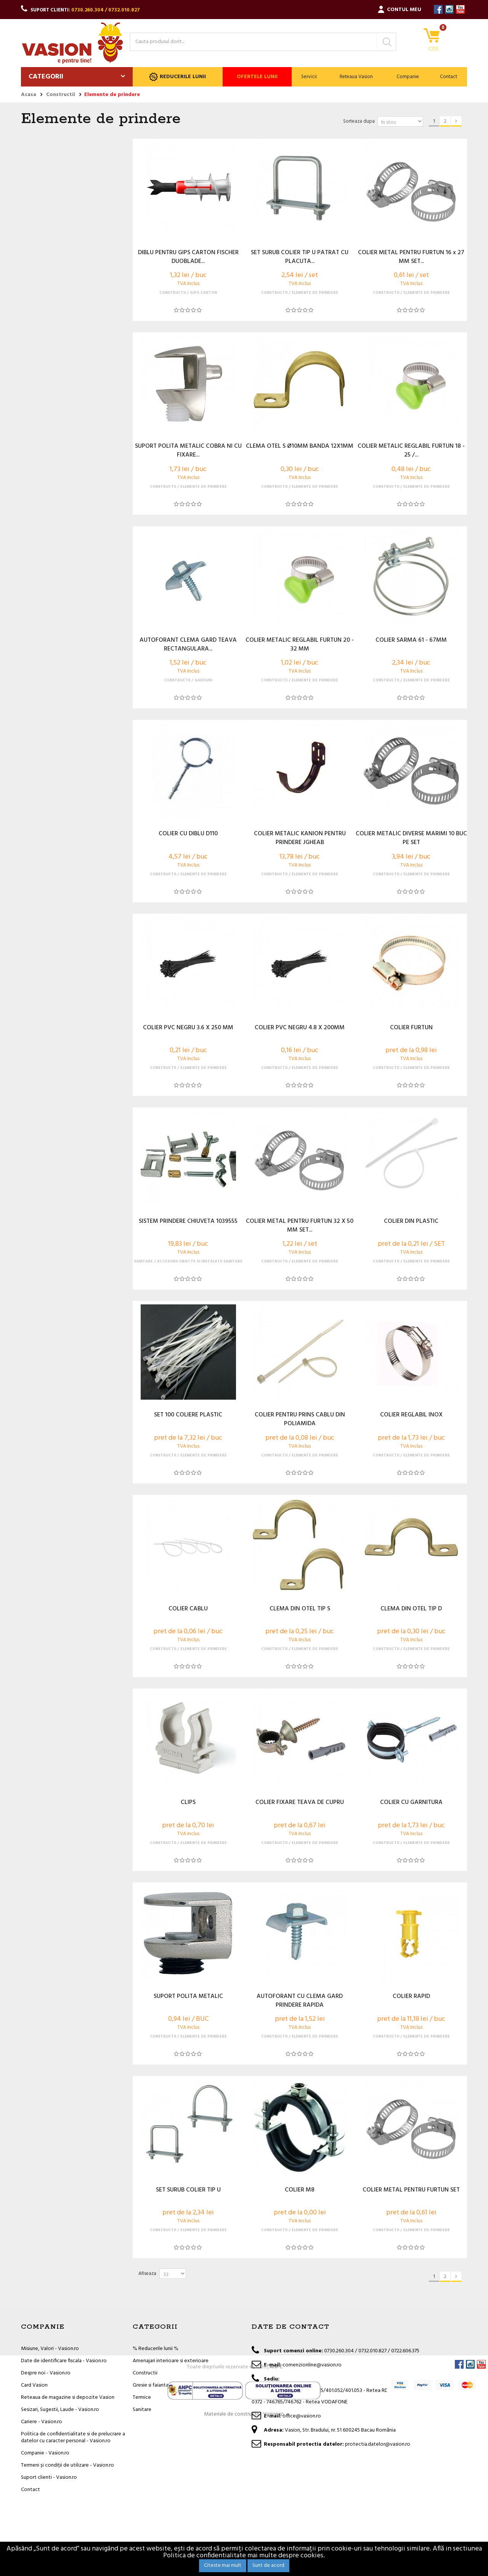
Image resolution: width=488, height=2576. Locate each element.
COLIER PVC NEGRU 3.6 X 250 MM (188, 1028)
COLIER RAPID (411, 1996)
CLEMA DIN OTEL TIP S (300, 1609)
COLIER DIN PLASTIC (411, 1221)
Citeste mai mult (222, 2565)
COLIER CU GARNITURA (411, 1802)
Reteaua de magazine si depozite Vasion (67, 2397)
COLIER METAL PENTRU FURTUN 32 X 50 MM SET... (299, 1226)
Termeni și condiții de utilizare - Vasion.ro (67, 2465)
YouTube (460, 9)
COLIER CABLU (188, 1609)
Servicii (309, 77)
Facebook (438, 9)
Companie (407, 77)
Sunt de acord (268, 2565)
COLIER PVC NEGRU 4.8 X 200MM (300, 1028)
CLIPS (188, 1802)
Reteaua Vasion (356, 77)
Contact (448, 77)
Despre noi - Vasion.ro (46, 2373)
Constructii (145, 2373)
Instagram (449, 9)
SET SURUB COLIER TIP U (188, 2190)
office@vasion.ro (302, 2416)
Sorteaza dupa (359, 121)
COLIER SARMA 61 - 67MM (411, 640)
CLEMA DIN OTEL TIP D (411, 1609)
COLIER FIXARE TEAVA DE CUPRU (299, 1802)
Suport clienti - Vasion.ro (49, 2477)
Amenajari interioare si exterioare (171, 2361)
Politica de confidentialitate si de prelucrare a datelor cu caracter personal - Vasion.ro (73, 2437)
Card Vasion (34, 2385)
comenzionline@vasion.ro (312, 2365)
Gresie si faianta (151, 2385)
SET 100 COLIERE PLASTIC (188, 1415)
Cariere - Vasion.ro (41, 2421)
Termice (142, 2397)
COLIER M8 (300, 2190)
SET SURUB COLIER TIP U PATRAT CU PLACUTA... (299, 257)
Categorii (46, 76)
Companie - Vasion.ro (45, 2453)
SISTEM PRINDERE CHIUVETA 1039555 (188, 1221)
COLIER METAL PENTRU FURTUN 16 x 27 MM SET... (411, 257)
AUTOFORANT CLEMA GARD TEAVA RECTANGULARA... (188, 645)
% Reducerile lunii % (155, 2348)
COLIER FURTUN (411, 1028)
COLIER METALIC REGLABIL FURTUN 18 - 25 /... (411, 451)
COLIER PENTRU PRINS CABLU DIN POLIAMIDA (300, 1419)
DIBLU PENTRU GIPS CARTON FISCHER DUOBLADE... (188, 257)
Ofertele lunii (257, 76)
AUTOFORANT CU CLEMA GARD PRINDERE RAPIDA (300, 2001)
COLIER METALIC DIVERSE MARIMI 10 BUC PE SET (411, 838)
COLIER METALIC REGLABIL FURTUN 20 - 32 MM (300, 645)
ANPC (276, 2516)
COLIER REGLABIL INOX (411, 1415)
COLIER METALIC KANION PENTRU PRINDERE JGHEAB (300, 838)
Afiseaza (147, 2274)
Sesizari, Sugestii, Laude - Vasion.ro (60, 2409)
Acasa (28, 95)
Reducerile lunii (177, 76)
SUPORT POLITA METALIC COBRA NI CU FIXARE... (188, 451)
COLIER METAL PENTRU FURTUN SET (411, 2190)
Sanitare (142, 2409)
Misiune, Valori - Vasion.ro (50, 2348)
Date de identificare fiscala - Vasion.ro (64, 2361)
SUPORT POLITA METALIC (188, 1996)
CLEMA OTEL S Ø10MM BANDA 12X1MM (299, 446)
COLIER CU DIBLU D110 (188, 834)
